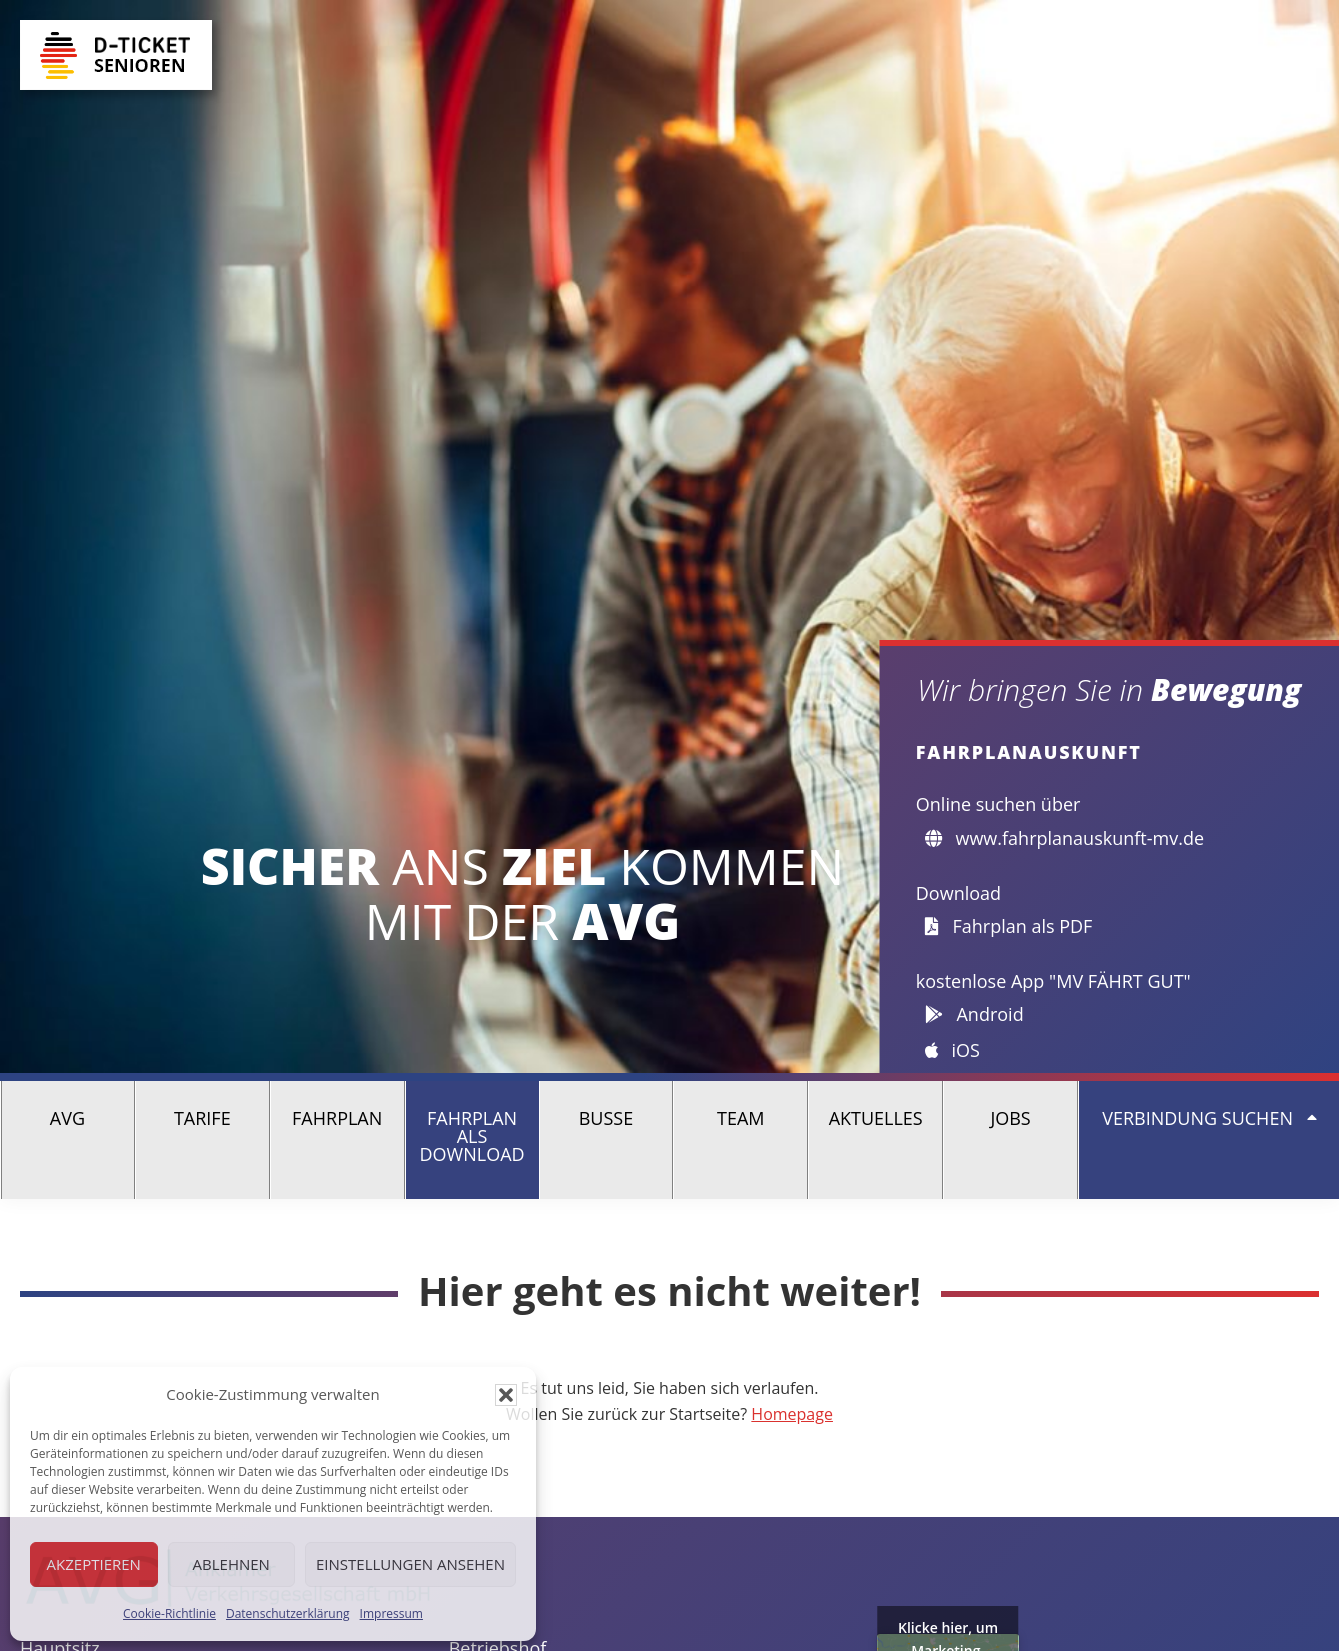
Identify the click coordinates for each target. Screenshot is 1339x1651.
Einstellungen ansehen (410, 1564)
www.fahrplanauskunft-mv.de (1064, 838)
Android (974, 1014)
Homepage (792, 1414)
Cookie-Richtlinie (169, 1613)
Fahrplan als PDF (1009, 926)
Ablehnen (231, 1564)
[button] (506, 1395)
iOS (952, 1050)
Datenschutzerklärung (288, 1613)
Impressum (391, 1613)
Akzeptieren (94, 1564)
